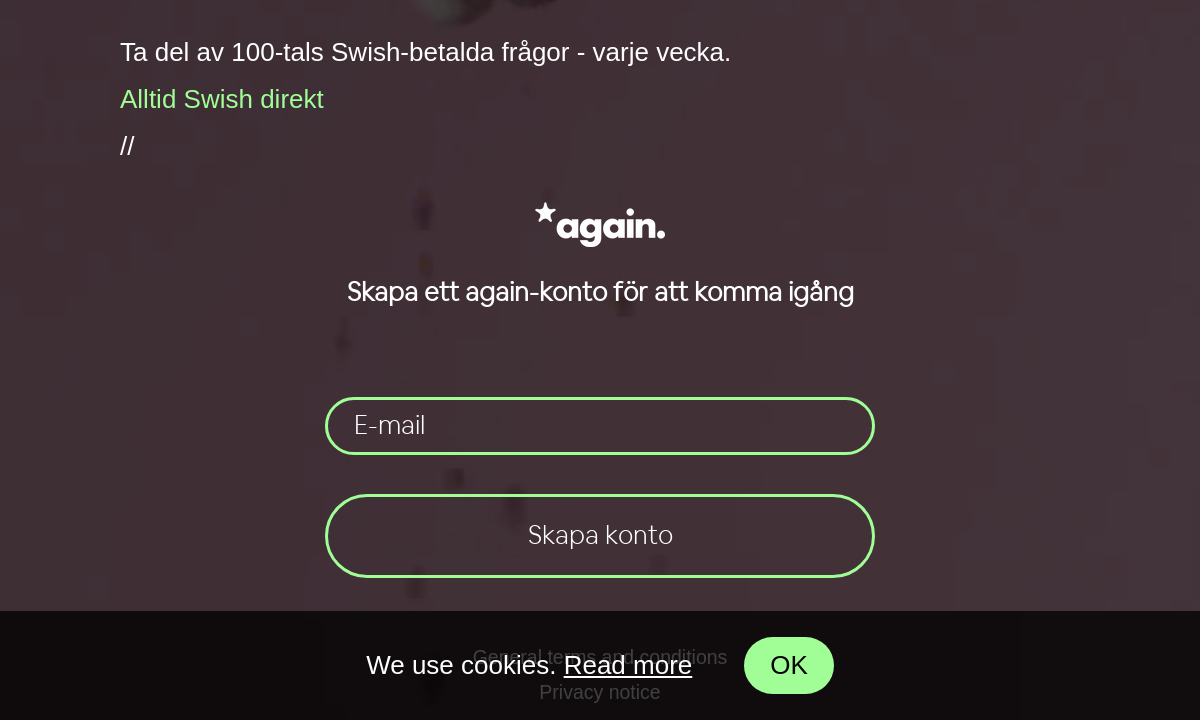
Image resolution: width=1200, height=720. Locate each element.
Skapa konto (600, 536)
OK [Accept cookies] (789, 665)
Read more (628, 665)
